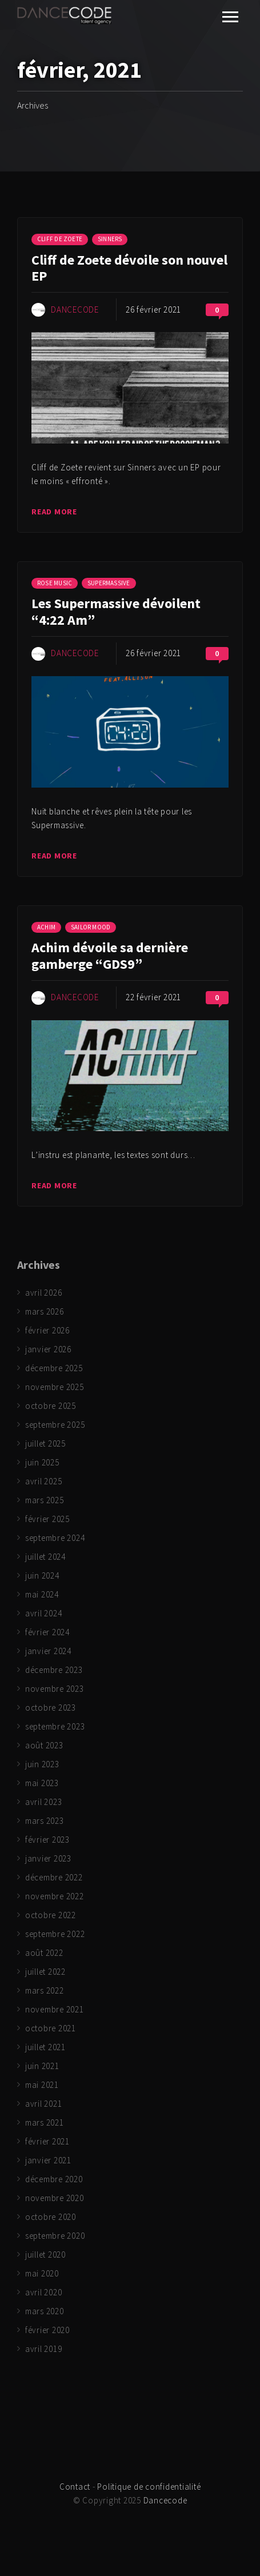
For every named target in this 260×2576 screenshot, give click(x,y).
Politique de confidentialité (149, 2486)
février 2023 (47, 1839)
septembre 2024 (55, 1537)
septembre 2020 (55, 2235)
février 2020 (47, 2330)
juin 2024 (42, 1575)
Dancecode (75, 309)
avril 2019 (43, 2348)
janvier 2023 (48, 1858)
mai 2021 (42, 2084)
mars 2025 (44, 1500)
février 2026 (47, 1330)
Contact (74, 2486)
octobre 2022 (50, 1915)
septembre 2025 (55, 1424)
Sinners (110, 239)
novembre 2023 (54, 1688)
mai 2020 (42, 2273)
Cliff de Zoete (59, 239)
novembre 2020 (54, 2197)
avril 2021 (43, 2103)
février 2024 (47, 1632)
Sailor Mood (90, 927)
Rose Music (54, 583)
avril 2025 (43, 1481)
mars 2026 (44, 1311)
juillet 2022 (45, 1971)
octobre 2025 (50, 1405)
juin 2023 (42, 1764)
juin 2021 (42, 2065)
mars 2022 (44, 1990)
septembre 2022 (55, 1933)
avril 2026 (43, 1292)
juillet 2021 (45, 2047)
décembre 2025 (54, 1368)
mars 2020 (44, 2311)
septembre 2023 (55, 1726)
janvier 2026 (48, 1349)
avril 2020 (43, 2292)
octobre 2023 (50, 1707)
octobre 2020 (50, 2216)
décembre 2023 (54, 1669)
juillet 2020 (45, 2254)
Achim (46, 927)
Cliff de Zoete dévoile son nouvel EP (129, 268)
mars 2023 (44, 1820)
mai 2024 (42, 1594)
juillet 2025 (45, 1443)
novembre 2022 (54, 1896)
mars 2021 (44, 2122)
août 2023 (44, 1745)
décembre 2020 (54, 2179)
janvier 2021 (48, 2160)
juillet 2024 (45, 1556)
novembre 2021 (54, 2009)
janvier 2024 (48, 1651)
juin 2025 (42, 1462)
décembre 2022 (54, 1877)
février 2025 (47, 1518)
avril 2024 (43, 1613)
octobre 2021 (50, 2028)
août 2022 (44, 1952)
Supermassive (108, 583)
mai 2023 (42, 1783)
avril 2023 (43, 1801)
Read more (54, 511)
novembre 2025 (54, 1386)
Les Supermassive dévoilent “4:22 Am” (116, 611)
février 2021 (47, 2141)
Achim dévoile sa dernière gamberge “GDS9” (109, 955)
